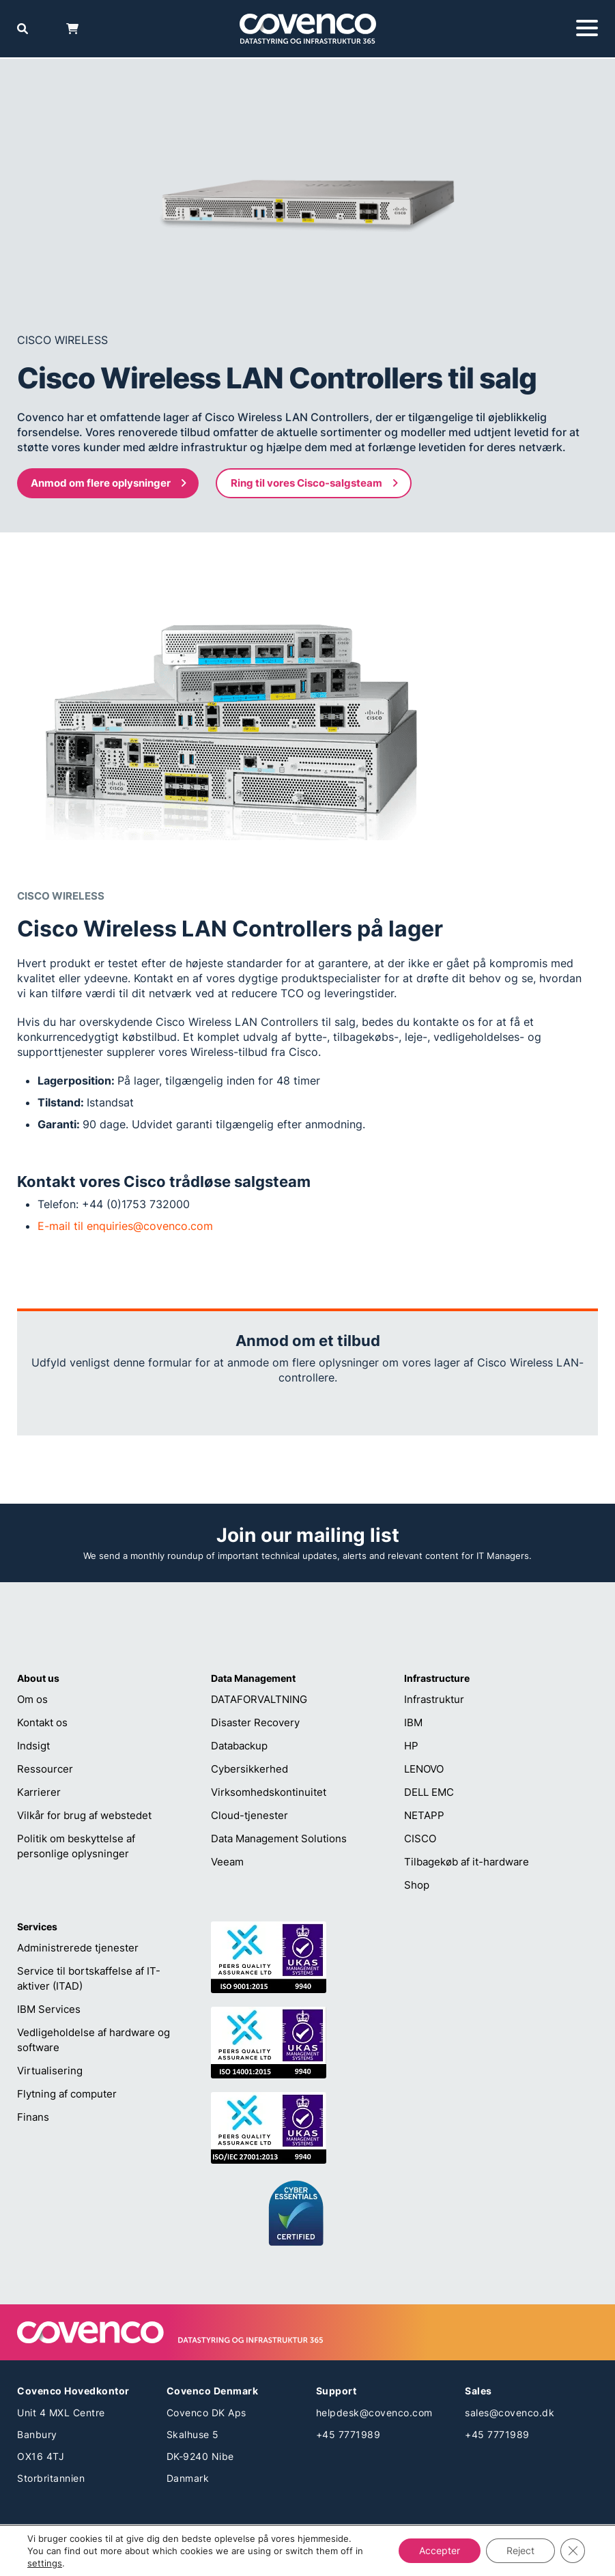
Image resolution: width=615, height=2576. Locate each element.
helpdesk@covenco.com (374, 2412)
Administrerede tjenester (78, 1947)
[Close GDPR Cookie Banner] (572, 2550)
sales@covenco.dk (509, 2412)
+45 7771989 (348, 2434)
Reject (520, 2550)
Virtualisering (50, 2070)
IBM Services (49, 2009)
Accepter (439, 2550)
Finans (33, 2116)
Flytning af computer (67, 2093)
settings (44, 2563)
